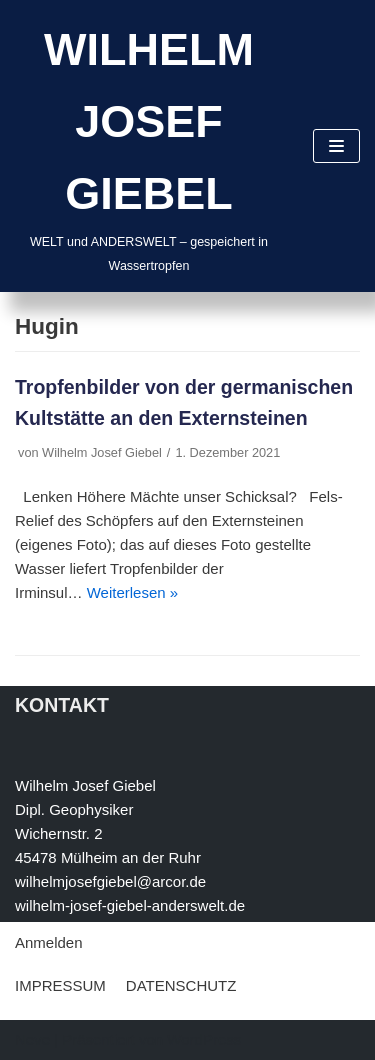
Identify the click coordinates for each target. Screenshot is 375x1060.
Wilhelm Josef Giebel (102, 452)
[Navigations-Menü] (336, 146)
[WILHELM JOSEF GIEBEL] (149, 146)
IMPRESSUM (60, 985)
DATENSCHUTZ (181, 985)
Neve (32, 1039)
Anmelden (49, 942)
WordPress (204, 1039)
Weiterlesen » (132, 592)
